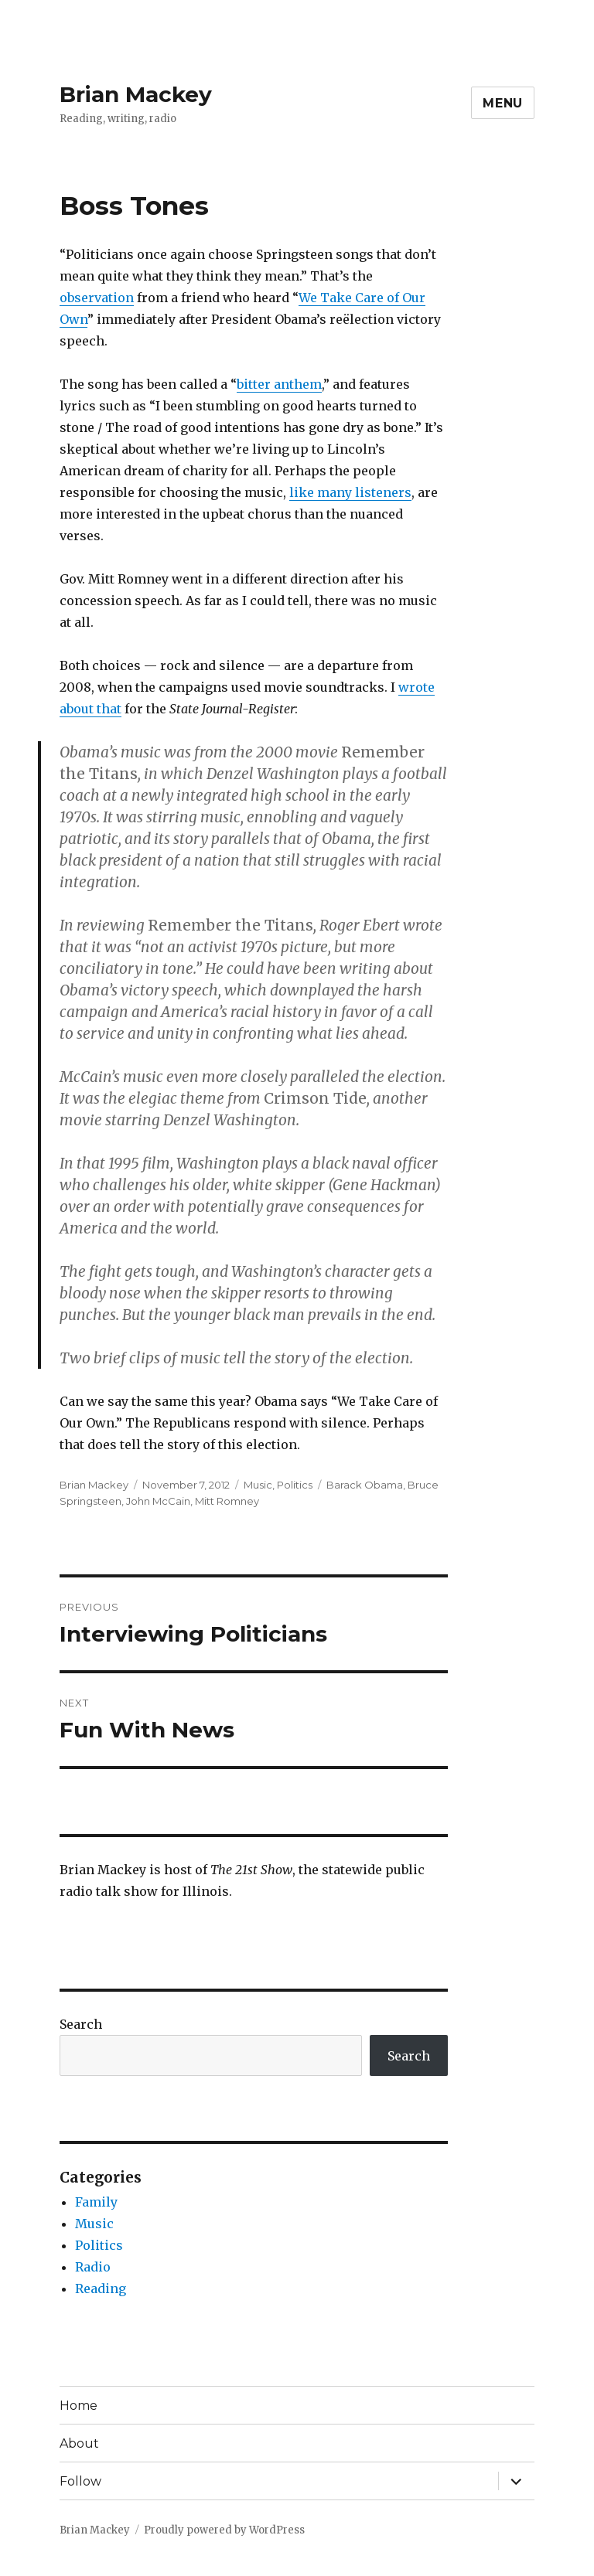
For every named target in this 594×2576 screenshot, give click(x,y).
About (79, 2443)
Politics (294, 1485)
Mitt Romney (227, 1501)
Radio (93, 2267)
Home (78, 2405)
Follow (80, 2481)
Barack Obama (364, 1485)
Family (96, 2202)
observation (97, 297)
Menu (503, 103)
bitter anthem (279, 384)
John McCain (158, 1501)
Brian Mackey (136, 94)
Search (81, 2024)
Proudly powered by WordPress (224, 2530)
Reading (100, 2288)
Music (258, 1485)
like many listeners (350, 492)
